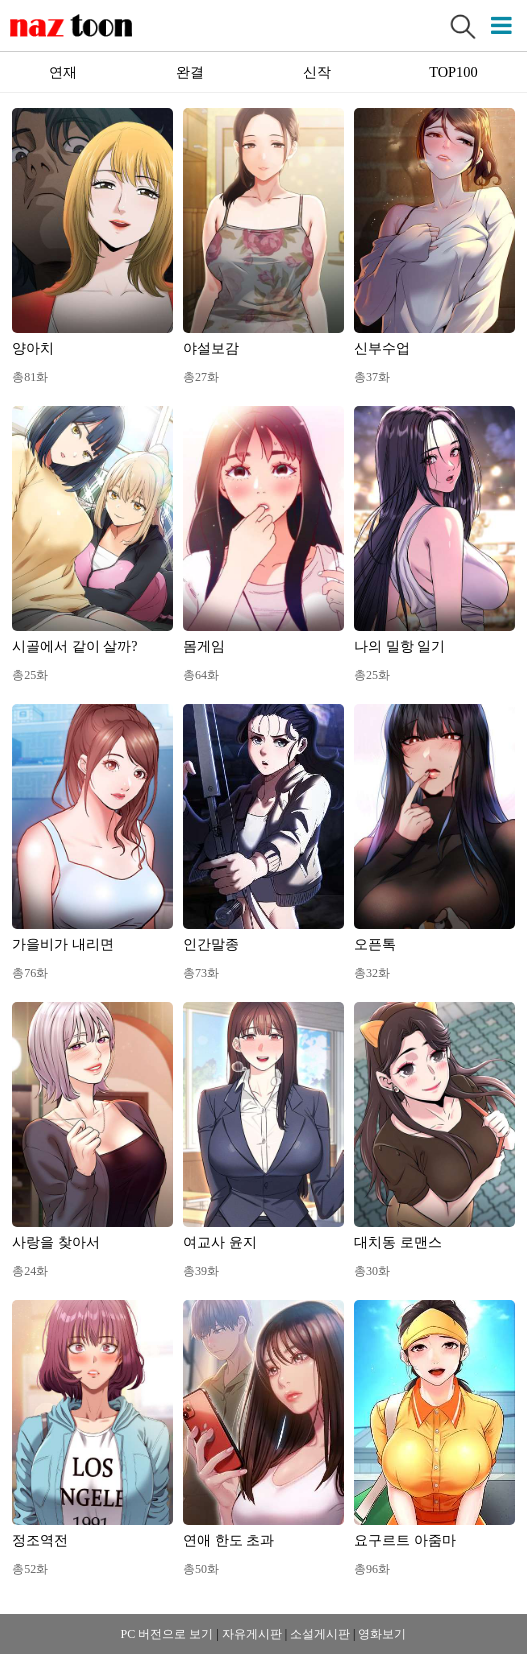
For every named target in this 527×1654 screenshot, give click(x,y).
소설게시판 (320, 1634)
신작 (317, 72)
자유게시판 (252, 1634)
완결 (190, 72)
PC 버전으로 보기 (167, 1634)
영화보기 (382, 1634)
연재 (63, 72)
